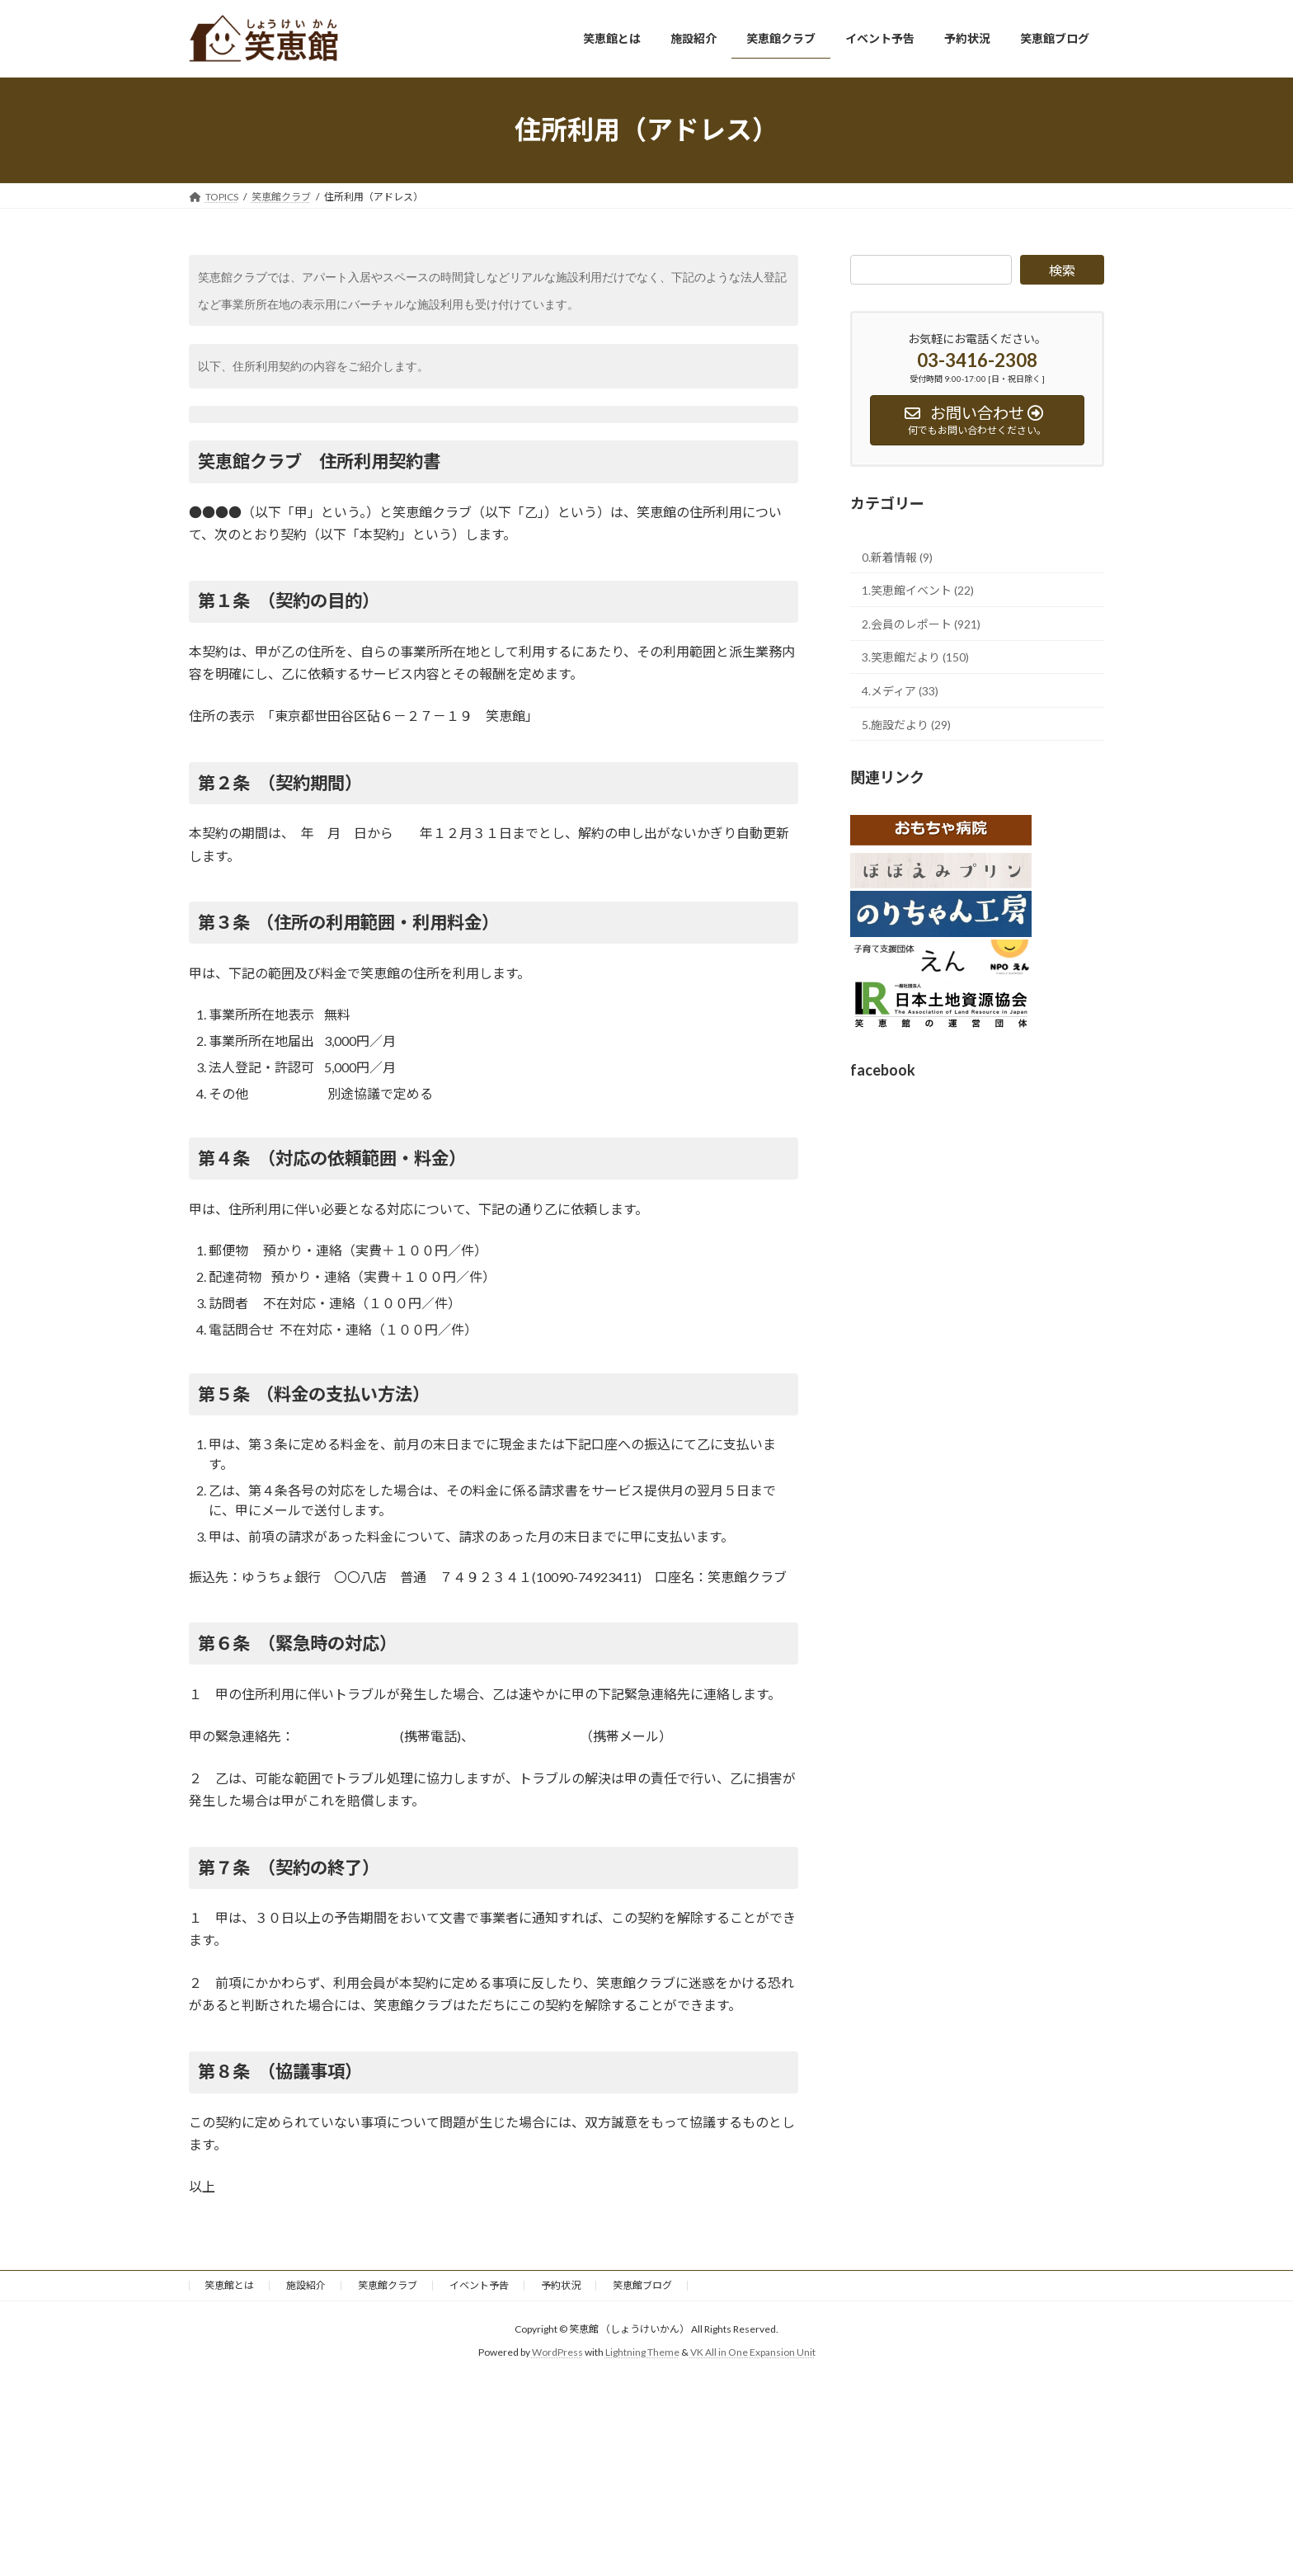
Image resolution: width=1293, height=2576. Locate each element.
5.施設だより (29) (906, 724)
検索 (1062, 270)
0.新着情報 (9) (897, 556)
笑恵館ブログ (642, 2285)
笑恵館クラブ (387, 2285)
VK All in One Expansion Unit (753, 2353)
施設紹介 (306, 2285)
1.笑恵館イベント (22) (918, 590)
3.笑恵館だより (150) (915, 657)
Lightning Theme (642, 2353)
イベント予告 (479, 2285)
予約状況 (561, 2285)
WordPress (557, 2353)
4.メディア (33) (900, 691)
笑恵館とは (229, 2285)
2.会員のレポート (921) (921, 623)
